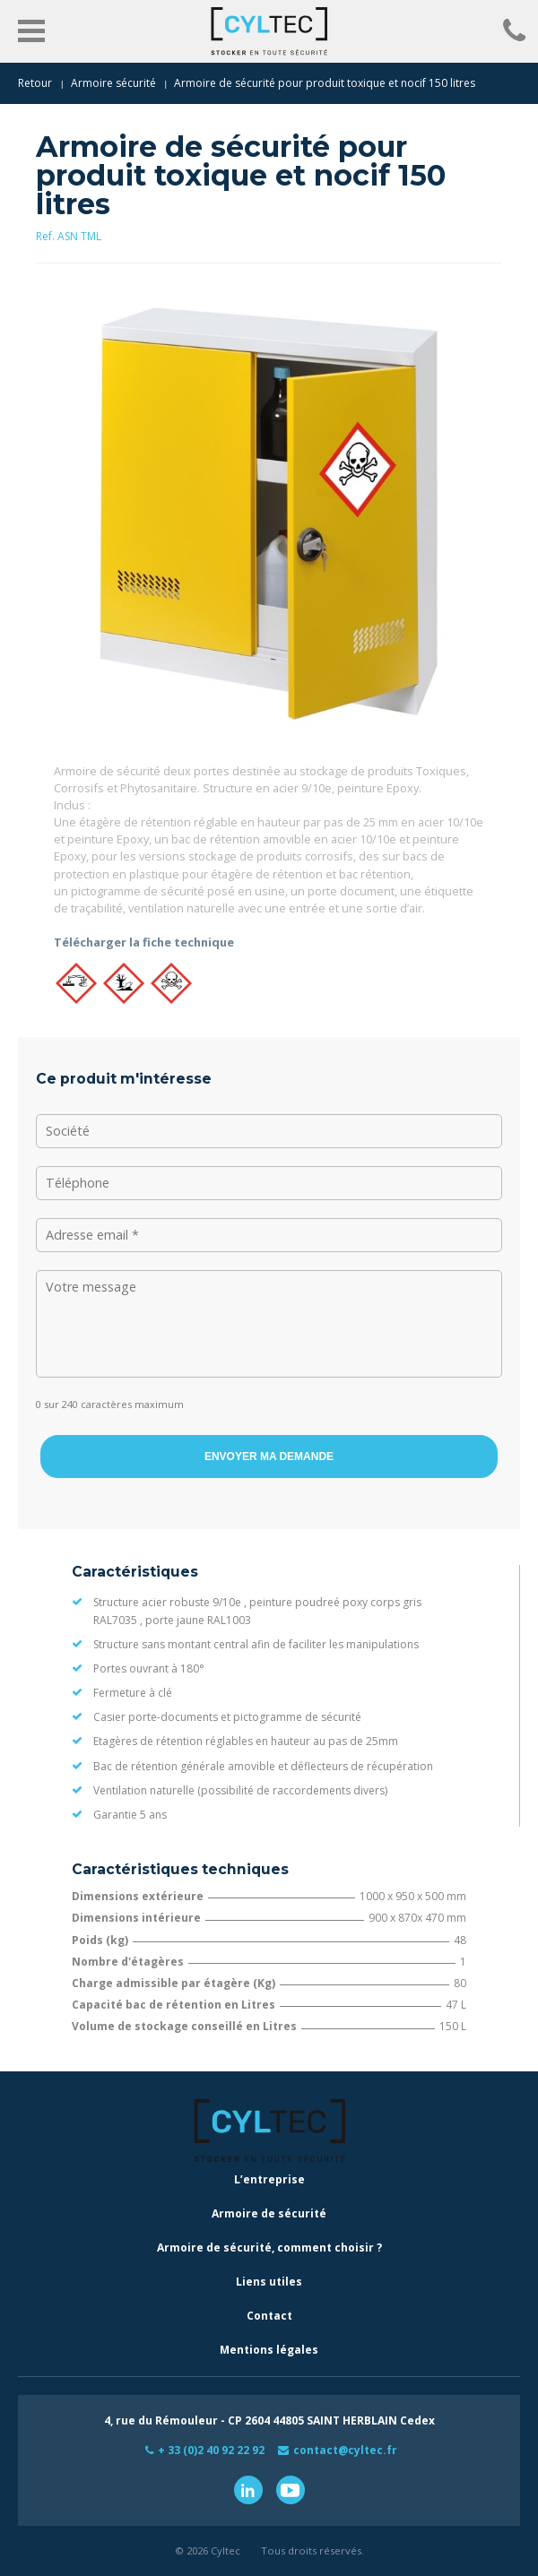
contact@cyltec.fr (345, 2450)
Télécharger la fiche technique (144, 942)
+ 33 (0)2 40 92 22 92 (211, 2450)
